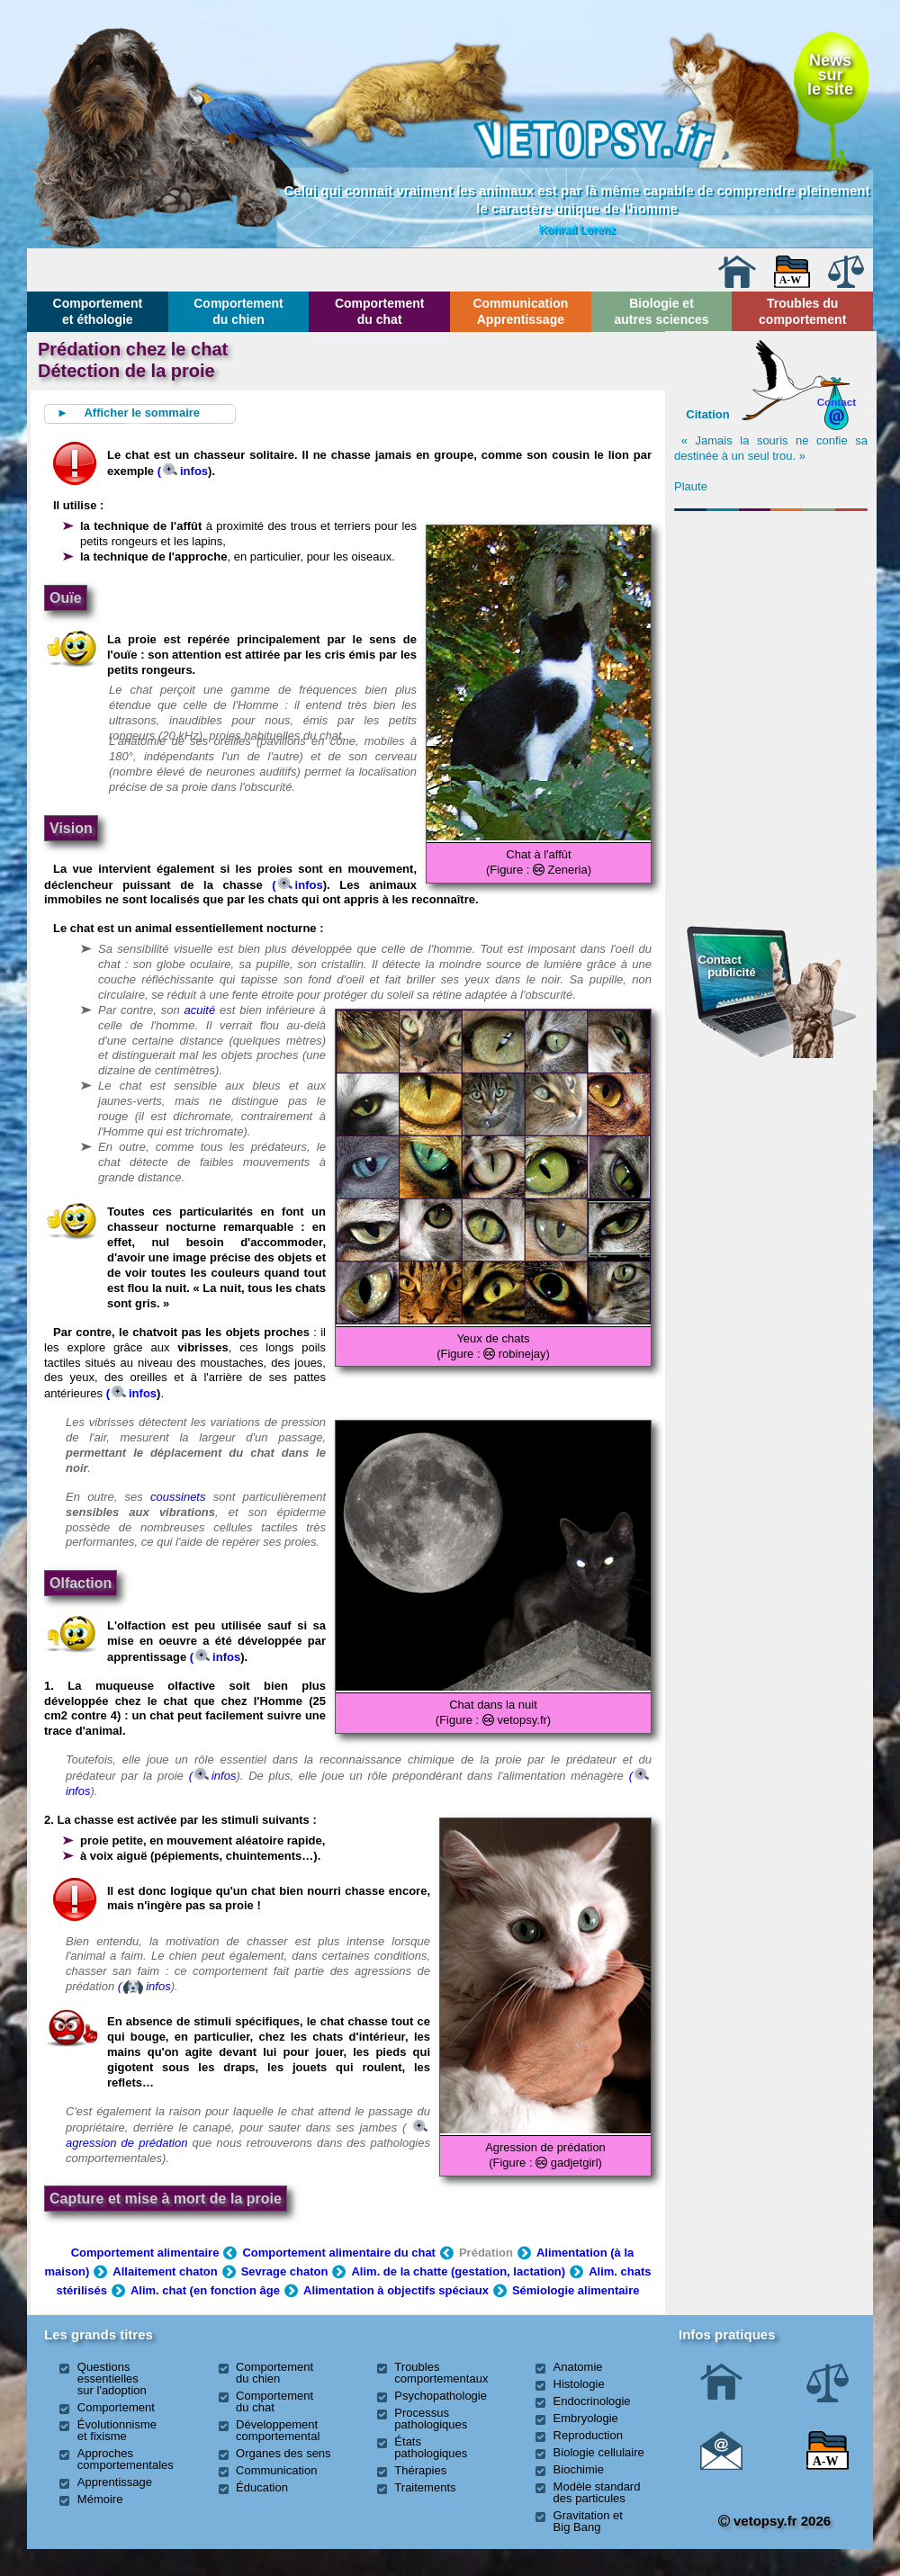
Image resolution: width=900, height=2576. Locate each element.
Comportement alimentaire (145, 2252)
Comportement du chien (239, 311)
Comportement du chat (380, 311)
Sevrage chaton (284, 2271)
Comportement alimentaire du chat (339, 2252)
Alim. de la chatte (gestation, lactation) (458, 2271)
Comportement (116, 2407)
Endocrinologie (592, 2401)
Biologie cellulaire (599, 2452)
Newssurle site (830, 74)
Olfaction (81, 1583)
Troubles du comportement (802, 311)
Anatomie (578, 2367)
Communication (276, 2470)
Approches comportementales (125, 2459)
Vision (71, 828)
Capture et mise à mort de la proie (166, 2198)
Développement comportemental (278, 2430)
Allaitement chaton (164, 2271)
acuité (200, 1010)
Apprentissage (114, 2482)
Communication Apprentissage (520, 311)
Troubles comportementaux (441, 2372)
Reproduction (588, 2435)
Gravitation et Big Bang (588, 2521)
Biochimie (579, 2469)
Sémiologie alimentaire (576, 2290)
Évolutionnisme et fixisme (117, 2430)
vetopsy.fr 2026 (774, 2520)
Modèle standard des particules (597, 2492)
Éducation (262, 2487)
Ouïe (66, 598)
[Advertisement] (771, 615)
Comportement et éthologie (98, 311)
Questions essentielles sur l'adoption (112, 2378)
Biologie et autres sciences (661, 311)
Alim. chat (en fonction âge (205, 2290)
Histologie (579, 2384)
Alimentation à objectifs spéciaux (396, 2290)
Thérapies (420, 2470)
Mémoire (100, 2499)
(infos (183, 471)
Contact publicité (727, 966)
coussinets (177, 1496)
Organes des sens (283, 2453)
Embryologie (586, 2418)
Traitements (424, 2487)
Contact (837, 402)
